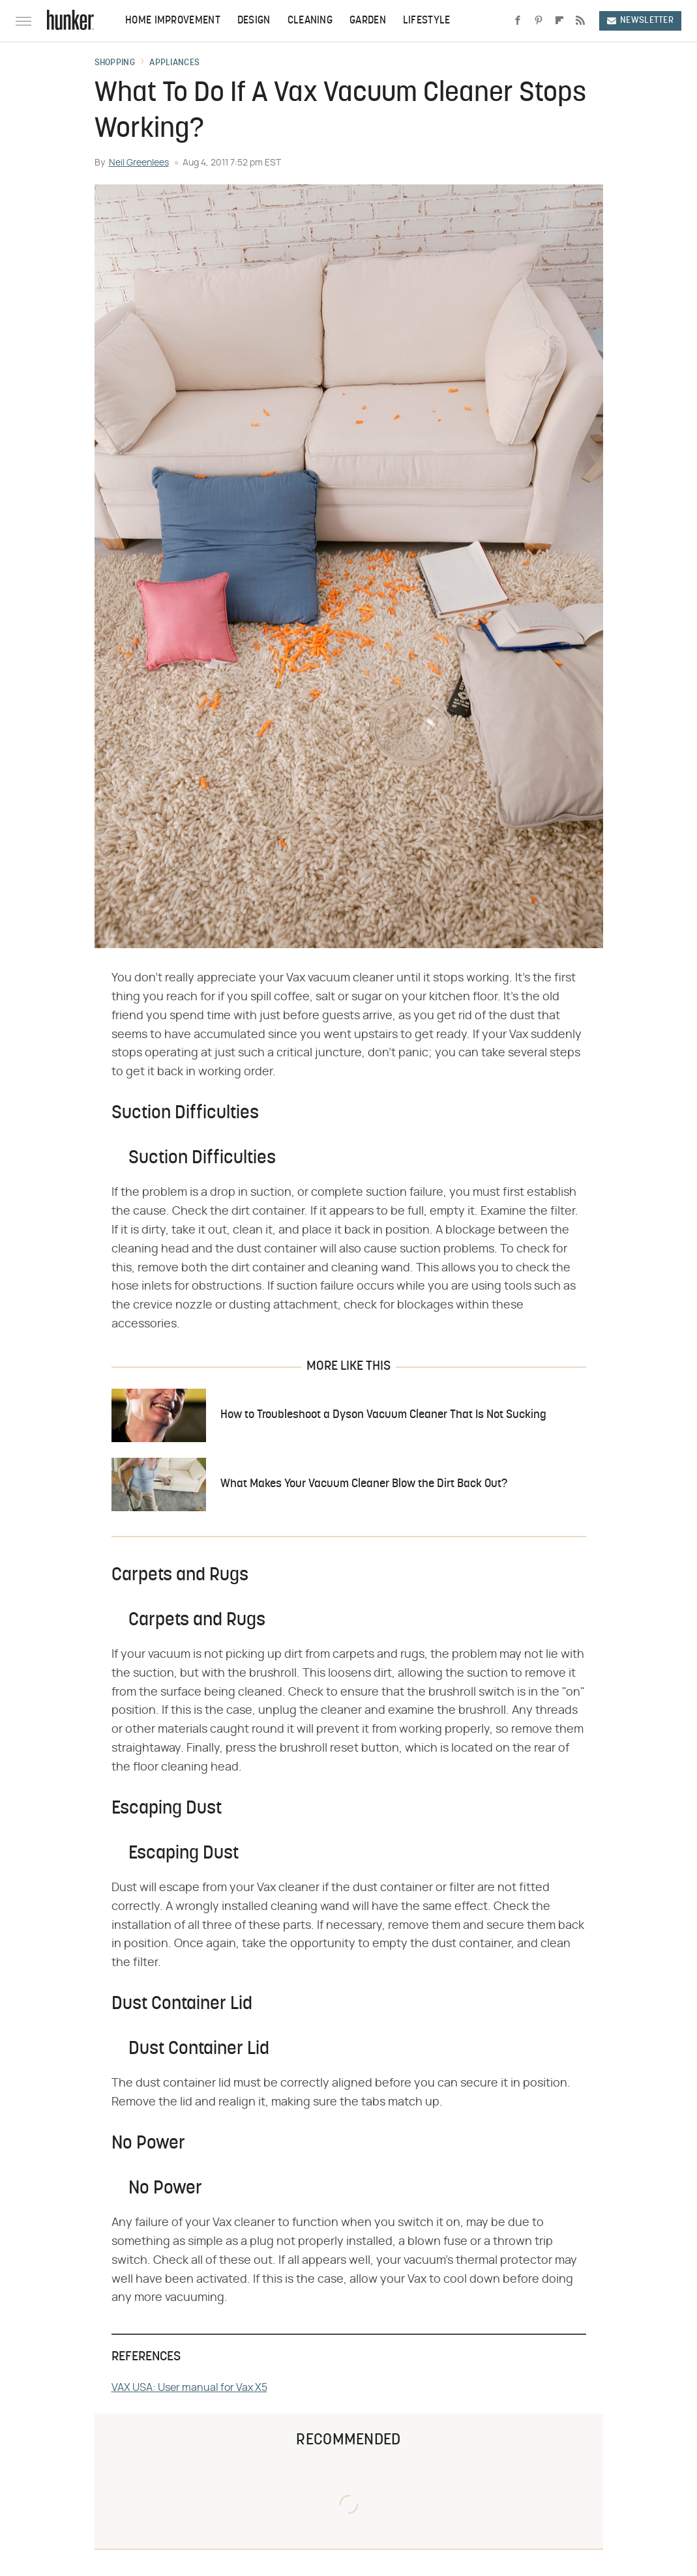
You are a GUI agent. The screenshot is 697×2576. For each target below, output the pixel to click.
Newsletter (640, 20)
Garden (367, 21)
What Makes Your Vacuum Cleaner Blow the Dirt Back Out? (363, 1484)
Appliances (174, 63)
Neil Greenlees (139, 162)
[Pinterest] (538, 20)
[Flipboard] (559, 20)
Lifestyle (427, 21)
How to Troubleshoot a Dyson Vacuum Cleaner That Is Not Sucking (383, 1415)
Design (254, 21)
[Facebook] (517, 20)
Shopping (115, 63)
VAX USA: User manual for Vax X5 (189, 2387)
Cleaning (310, 21)
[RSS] (580, 20)
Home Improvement (172, 21)
